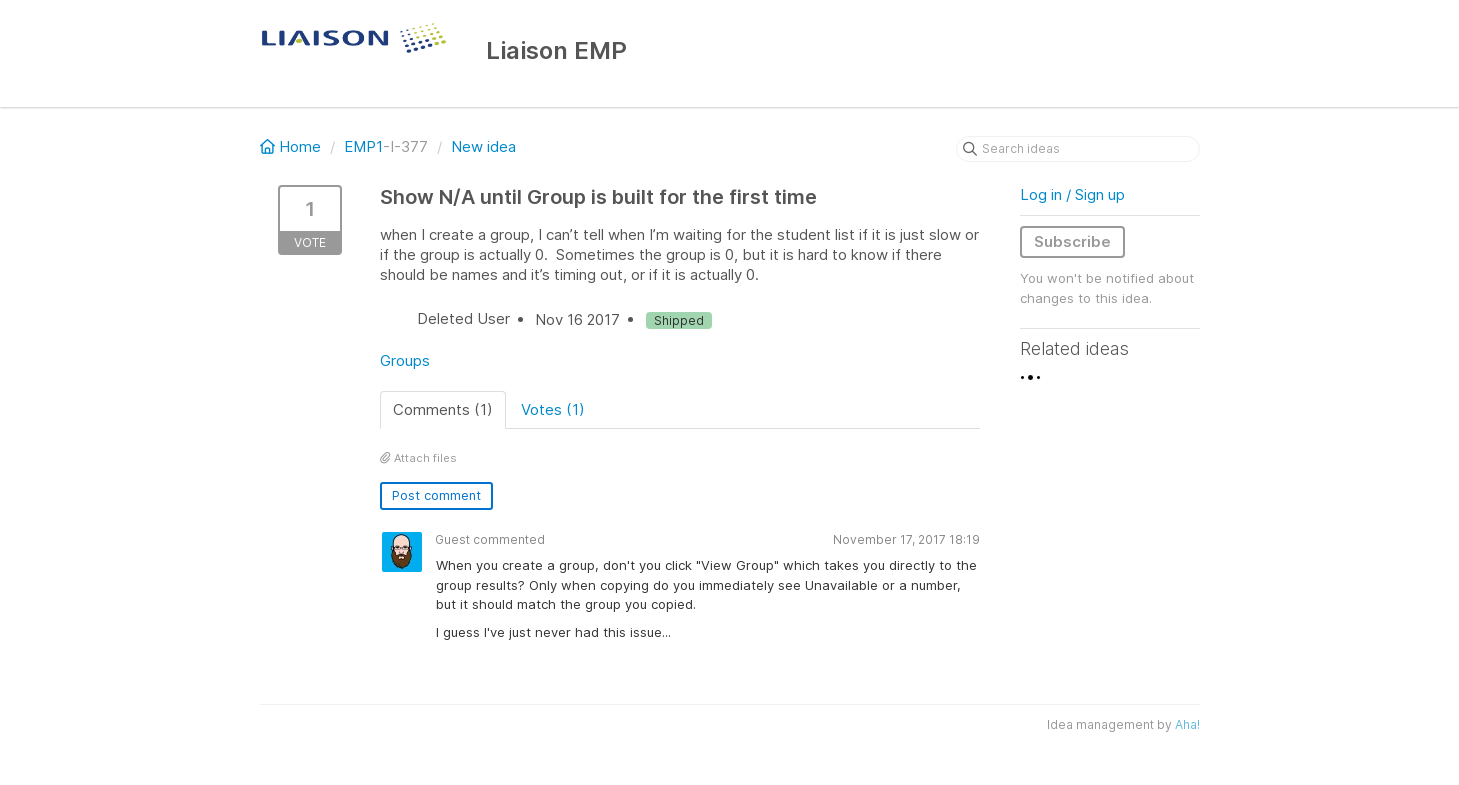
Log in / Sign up (1072, 194)
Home (292, 146)
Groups (405, 360)
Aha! (1187, 724)
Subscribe (1072, 241)
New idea (483, 146)
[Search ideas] (1078, 149)
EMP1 (363, 146)
